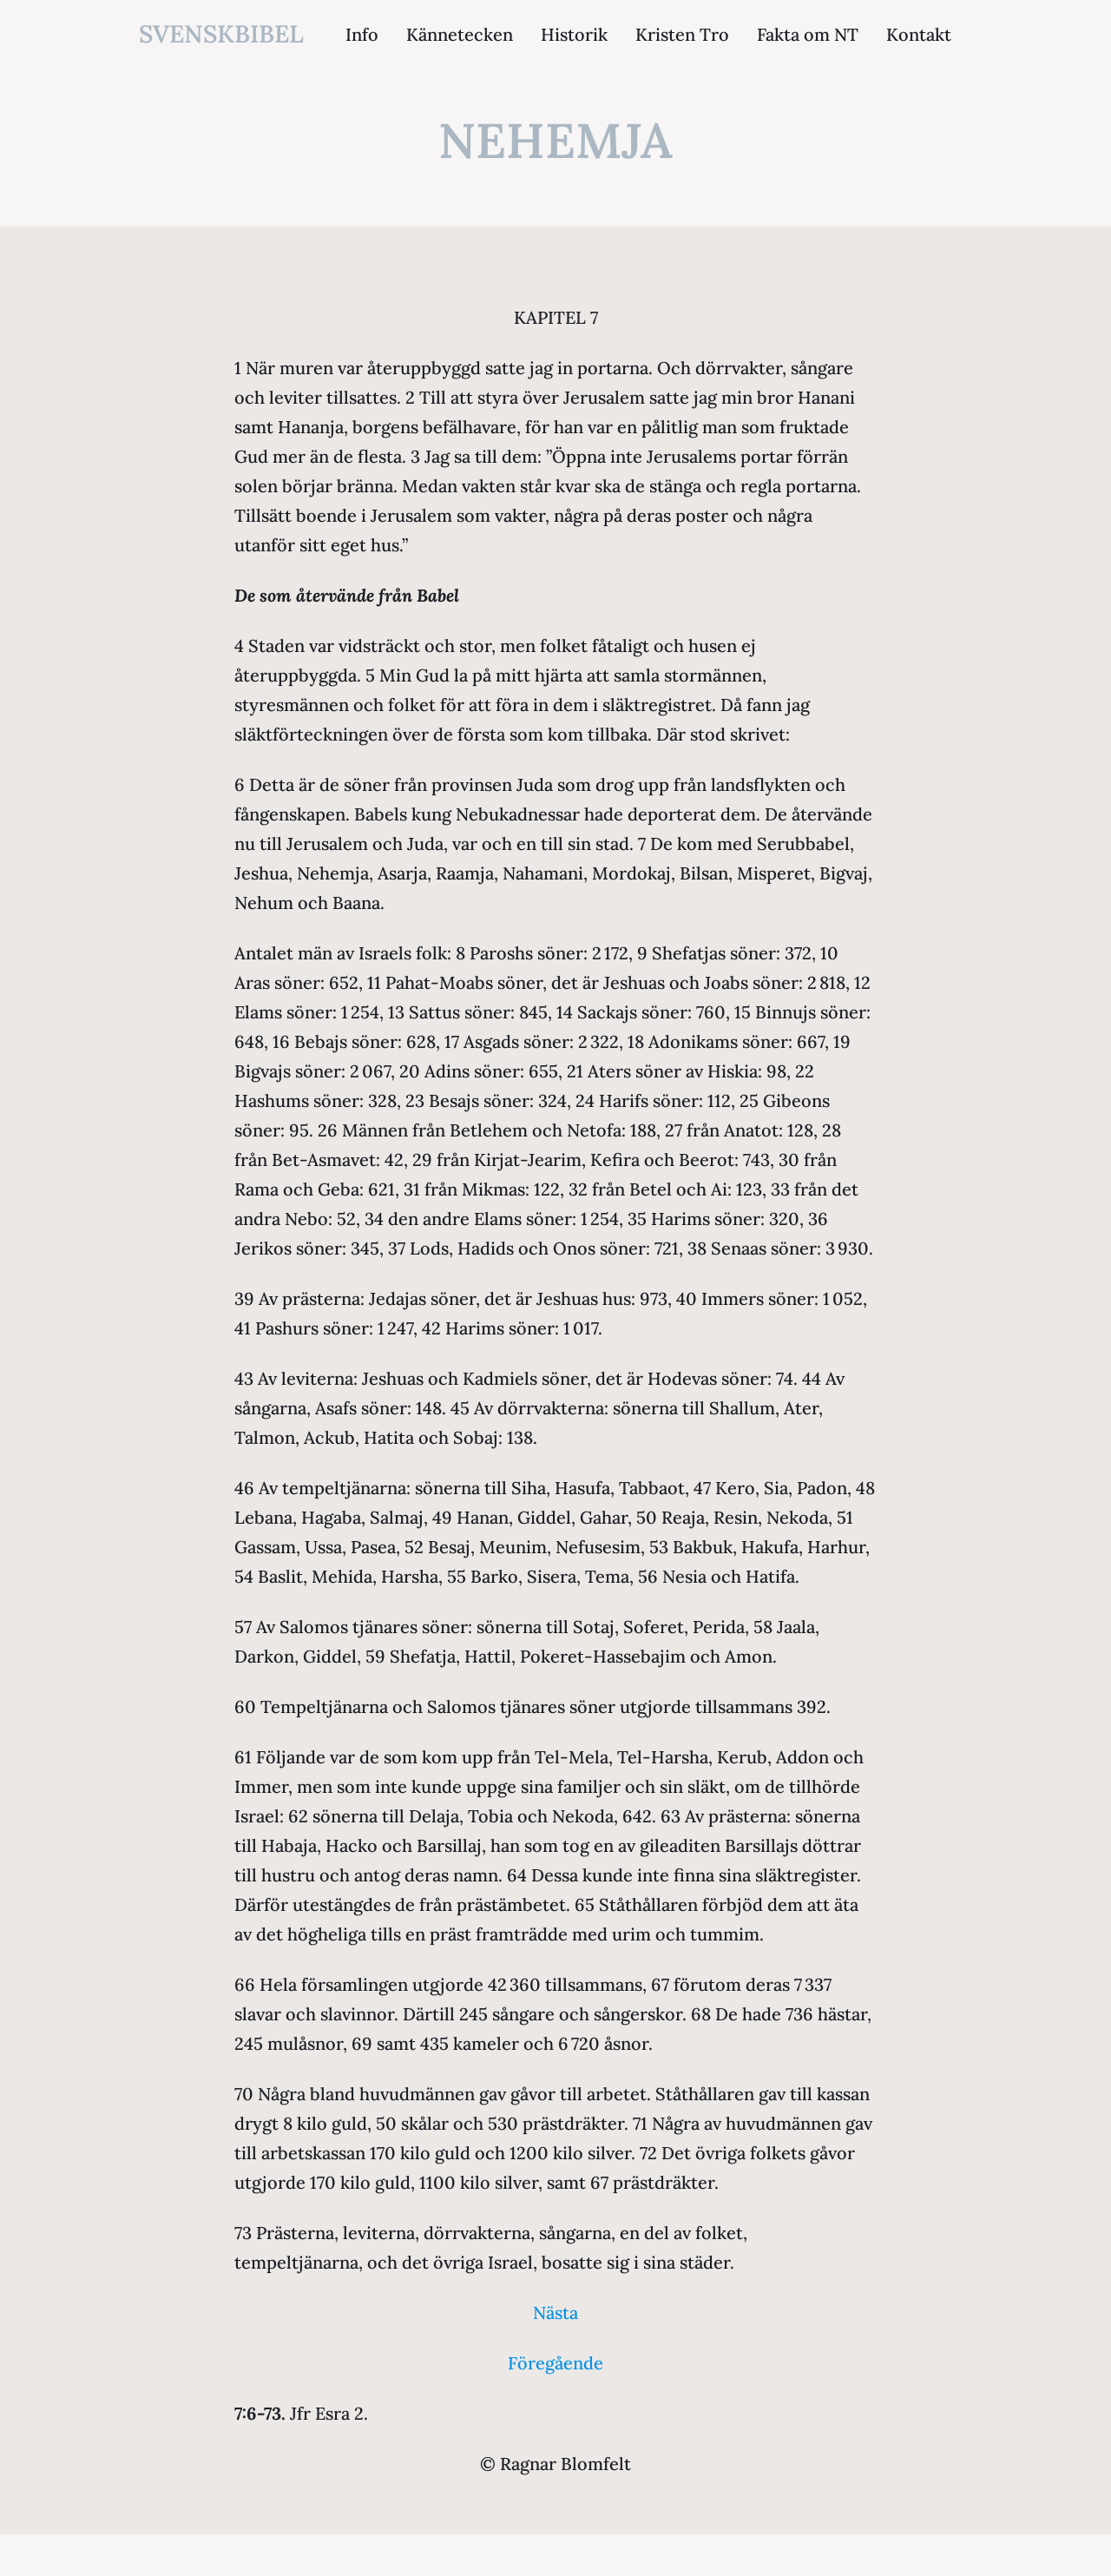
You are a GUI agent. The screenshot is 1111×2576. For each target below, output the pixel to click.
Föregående (555, 2363)
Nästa (555, 2312)
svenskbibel (221, 33)
